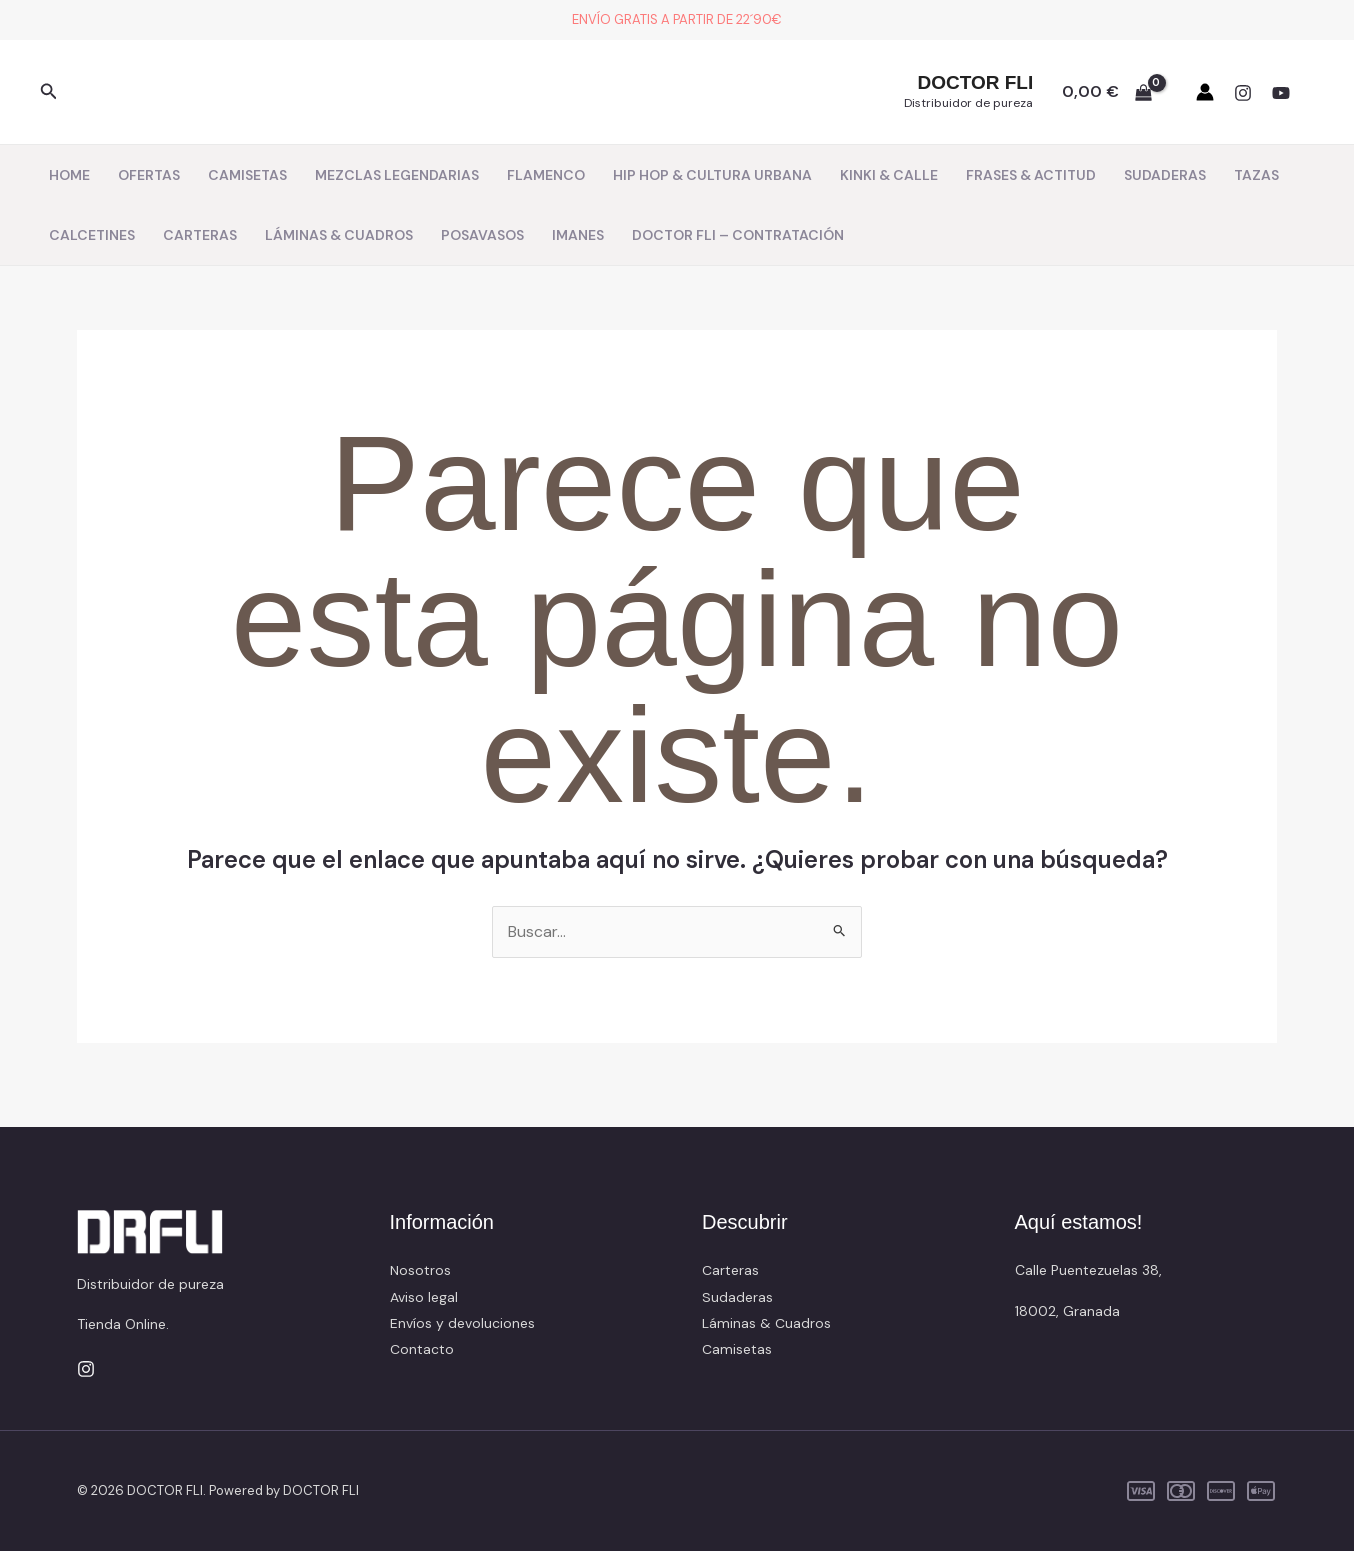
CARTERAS (200, 235)
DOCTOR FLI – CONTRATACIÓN (738, 235)
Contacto (422, 1350)
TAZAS (1256, 175)
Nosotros (420, 1271)
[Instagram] (1243, 93)
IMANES (578, 235)
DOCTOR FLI (975, 82)
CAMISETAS (247, 175)
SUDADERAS (1165, 175)
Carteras (730, 1271)
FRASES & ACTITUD (1031, 175)
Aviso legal (424, 1297)
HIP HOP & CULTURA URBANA (712, 175)
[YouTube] (1281, 93)
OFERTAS (149, 175)
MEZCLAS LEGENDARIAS (397, 175)
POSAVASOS (482, 235)
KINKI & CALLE (889, 175)
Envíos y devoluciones (462, 1323)
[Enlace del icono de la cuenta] (1205, 92)
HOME (69, 175)
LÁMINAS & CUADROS (339, 235)
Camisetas (737, 1350)
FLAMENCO (546, 175)
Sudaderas (737, 1297)
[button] (49, 92)
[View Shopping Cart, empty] (1106, 92)
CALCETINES (92, 235)
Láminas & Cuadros (766, 1323)
